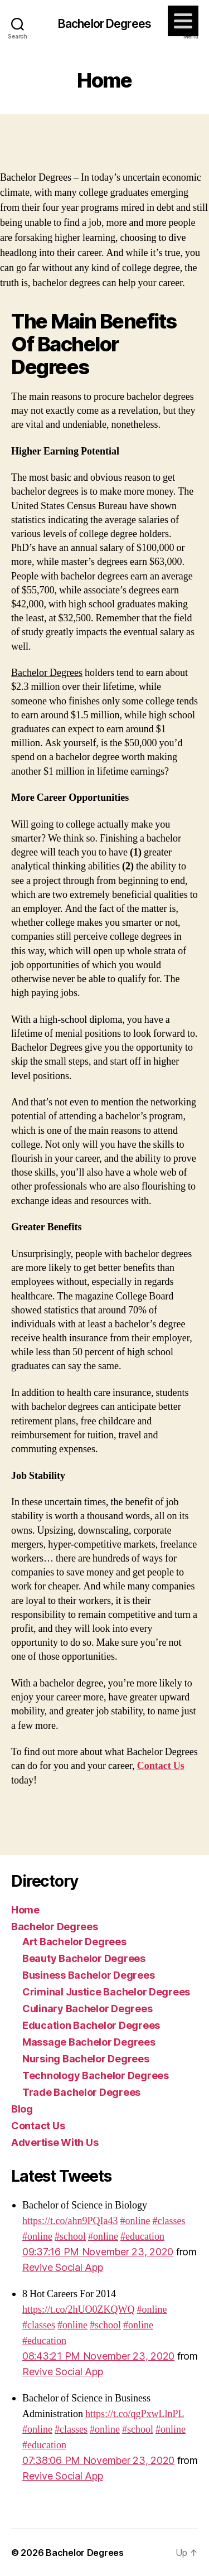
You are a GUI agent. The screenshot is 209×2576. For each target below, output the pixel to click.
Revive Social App (62, 2267)
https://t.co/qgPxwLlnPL (134, 2414)
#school (70, 2236)
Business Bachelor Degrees (88, 1975)
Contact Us (38, 2126)
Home (25, 1910)
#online (135, 2221)
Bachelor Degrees (104, 24)
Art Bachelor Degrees (74, 1941)
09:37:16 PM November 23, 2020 (97, 2252)
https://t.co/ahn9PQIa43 (70, 2221)
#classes (168, 2221)
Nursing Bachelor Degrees (85, 2059)
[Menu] (183, 21)
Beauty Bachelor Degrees (83, 1958)
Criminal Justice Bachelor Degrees (106, 1992)
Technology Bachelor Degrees (95, 2075)
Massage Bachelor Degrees (88, 2042)
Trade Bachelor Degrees (81, 2092)
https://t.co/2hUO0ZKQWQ (78, 2309)
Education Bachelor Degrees (91, 2025)
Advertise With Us (54, 2142)
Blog (22, 2109)
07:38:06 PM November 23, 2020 (98, 2460)
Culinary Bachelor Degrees (87, 2008)
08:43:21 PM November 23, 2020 (98, 2356)
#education (142, 2236)
